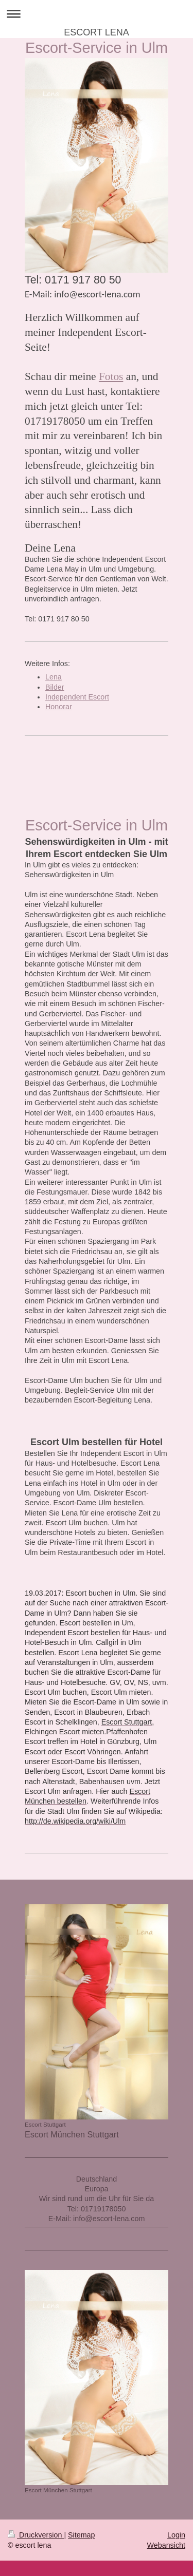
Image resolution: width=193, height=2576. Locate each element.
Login (176, 2535)
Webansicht (166, 2545)
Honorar (58, 707)
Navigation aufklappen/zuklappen (96, 14)
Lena (53, 677)
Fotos (111, 376)
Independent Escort (77, 697)
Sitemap (81, 2535)
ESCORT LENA (96, 32)
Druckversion (36, 2535)
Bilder (54, 687)
